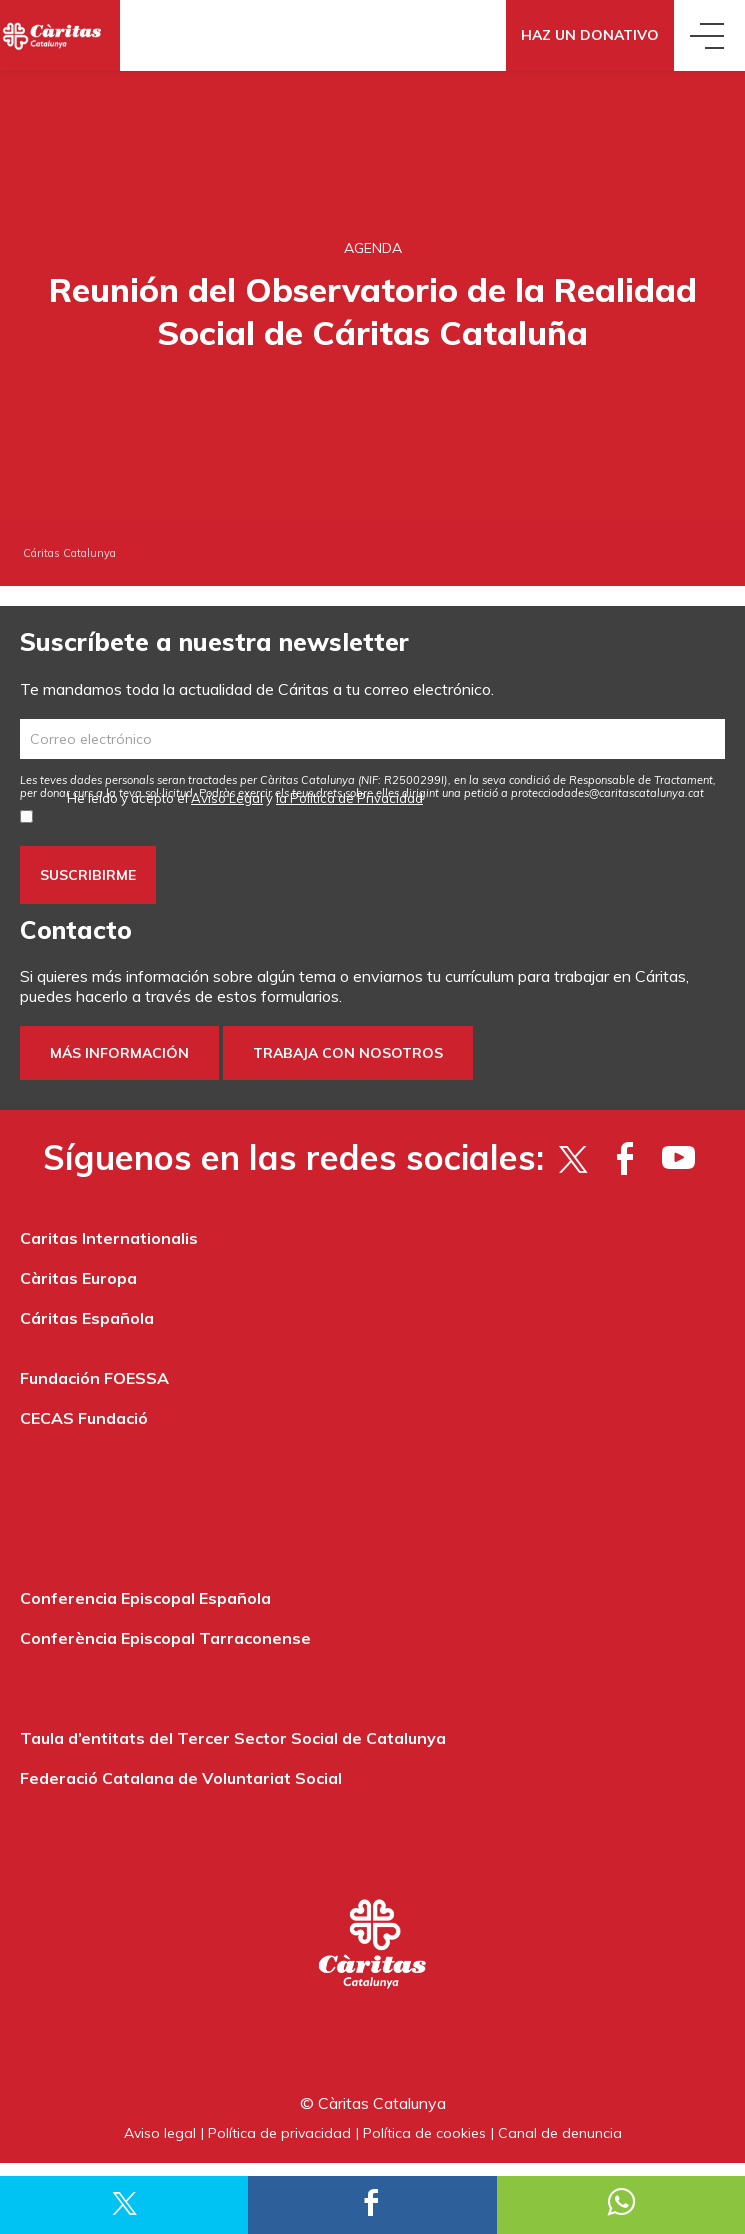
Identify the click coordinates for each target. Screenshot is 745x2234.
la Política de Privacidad (349, 798)
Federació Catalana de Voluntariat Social (181, 1778)
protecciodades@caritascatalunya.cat (607, 793)
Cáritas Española (87, 1318)
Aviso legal (160, 2133)
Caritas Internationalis (109, 1238)
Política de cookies (424, 2133)
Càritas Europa (78, 1278)
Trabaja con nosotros (348, 1053)
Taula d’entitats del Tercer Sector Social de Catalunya (233, 1738)
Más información (119, 1053)
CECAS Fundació (84, 1418)
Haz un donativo (590, 35)
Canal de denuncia (560, 2133)
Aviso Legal (227, 798)
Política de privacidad (279, 2133)
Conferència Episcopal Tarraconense (165, 1638)
